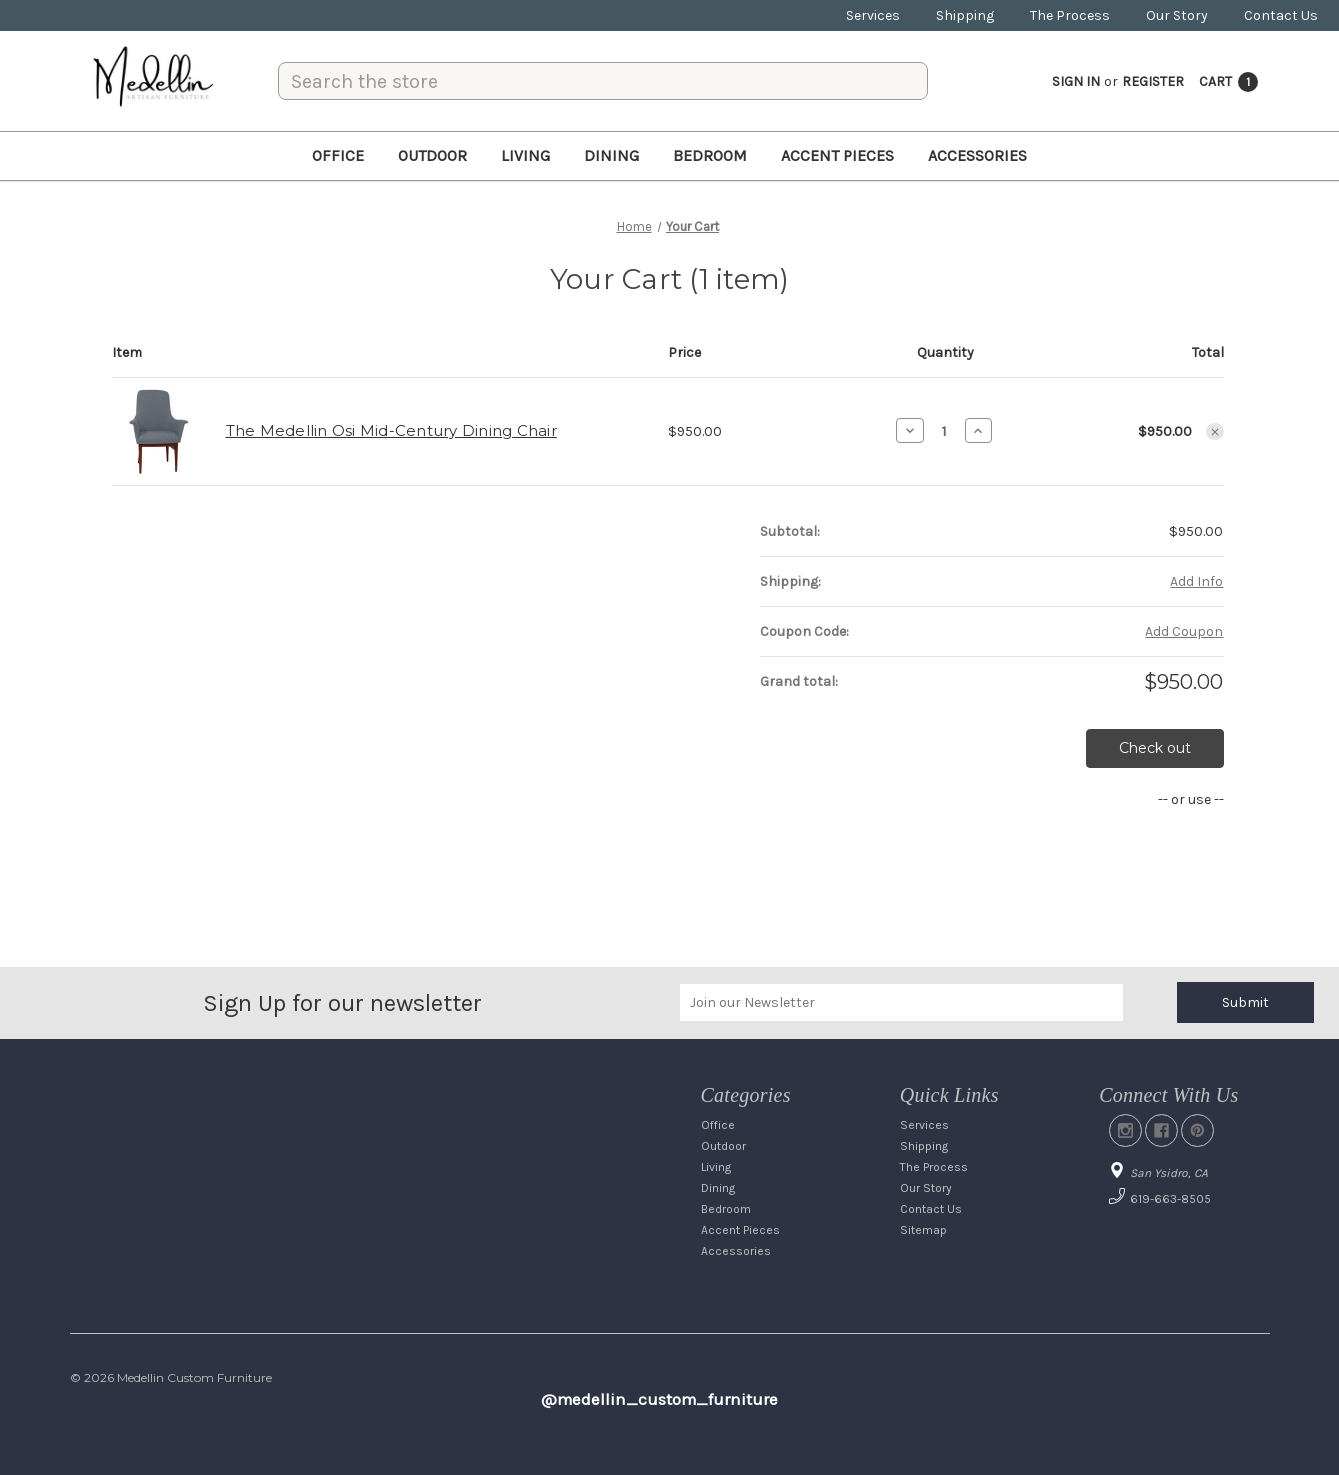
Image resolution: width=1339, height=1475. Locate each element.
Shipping (965, 15)
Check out (1155, 748)
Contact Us (1281, 15)
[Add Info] (1196, 581)
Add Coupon (1184, 631)
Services (873, 15)
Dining (611, 155)
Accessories (977, 155)
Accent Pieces (837, 155)
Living (525, 155)
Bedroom (710, 155)
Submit (1245, 1002)
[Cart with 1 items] (1228, 81)
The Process (1070, 15)
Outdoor (432, 155)
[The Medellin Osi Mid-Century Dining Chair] (944, 431)
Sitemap (923, 1230)
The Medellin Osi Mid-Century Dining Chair (391, 430)
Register (1153, 81)
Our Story (1177, 15)
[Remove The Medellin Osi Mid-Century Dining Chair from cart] (1215, 432)
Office (338, 155)
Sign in (1076, 81)
